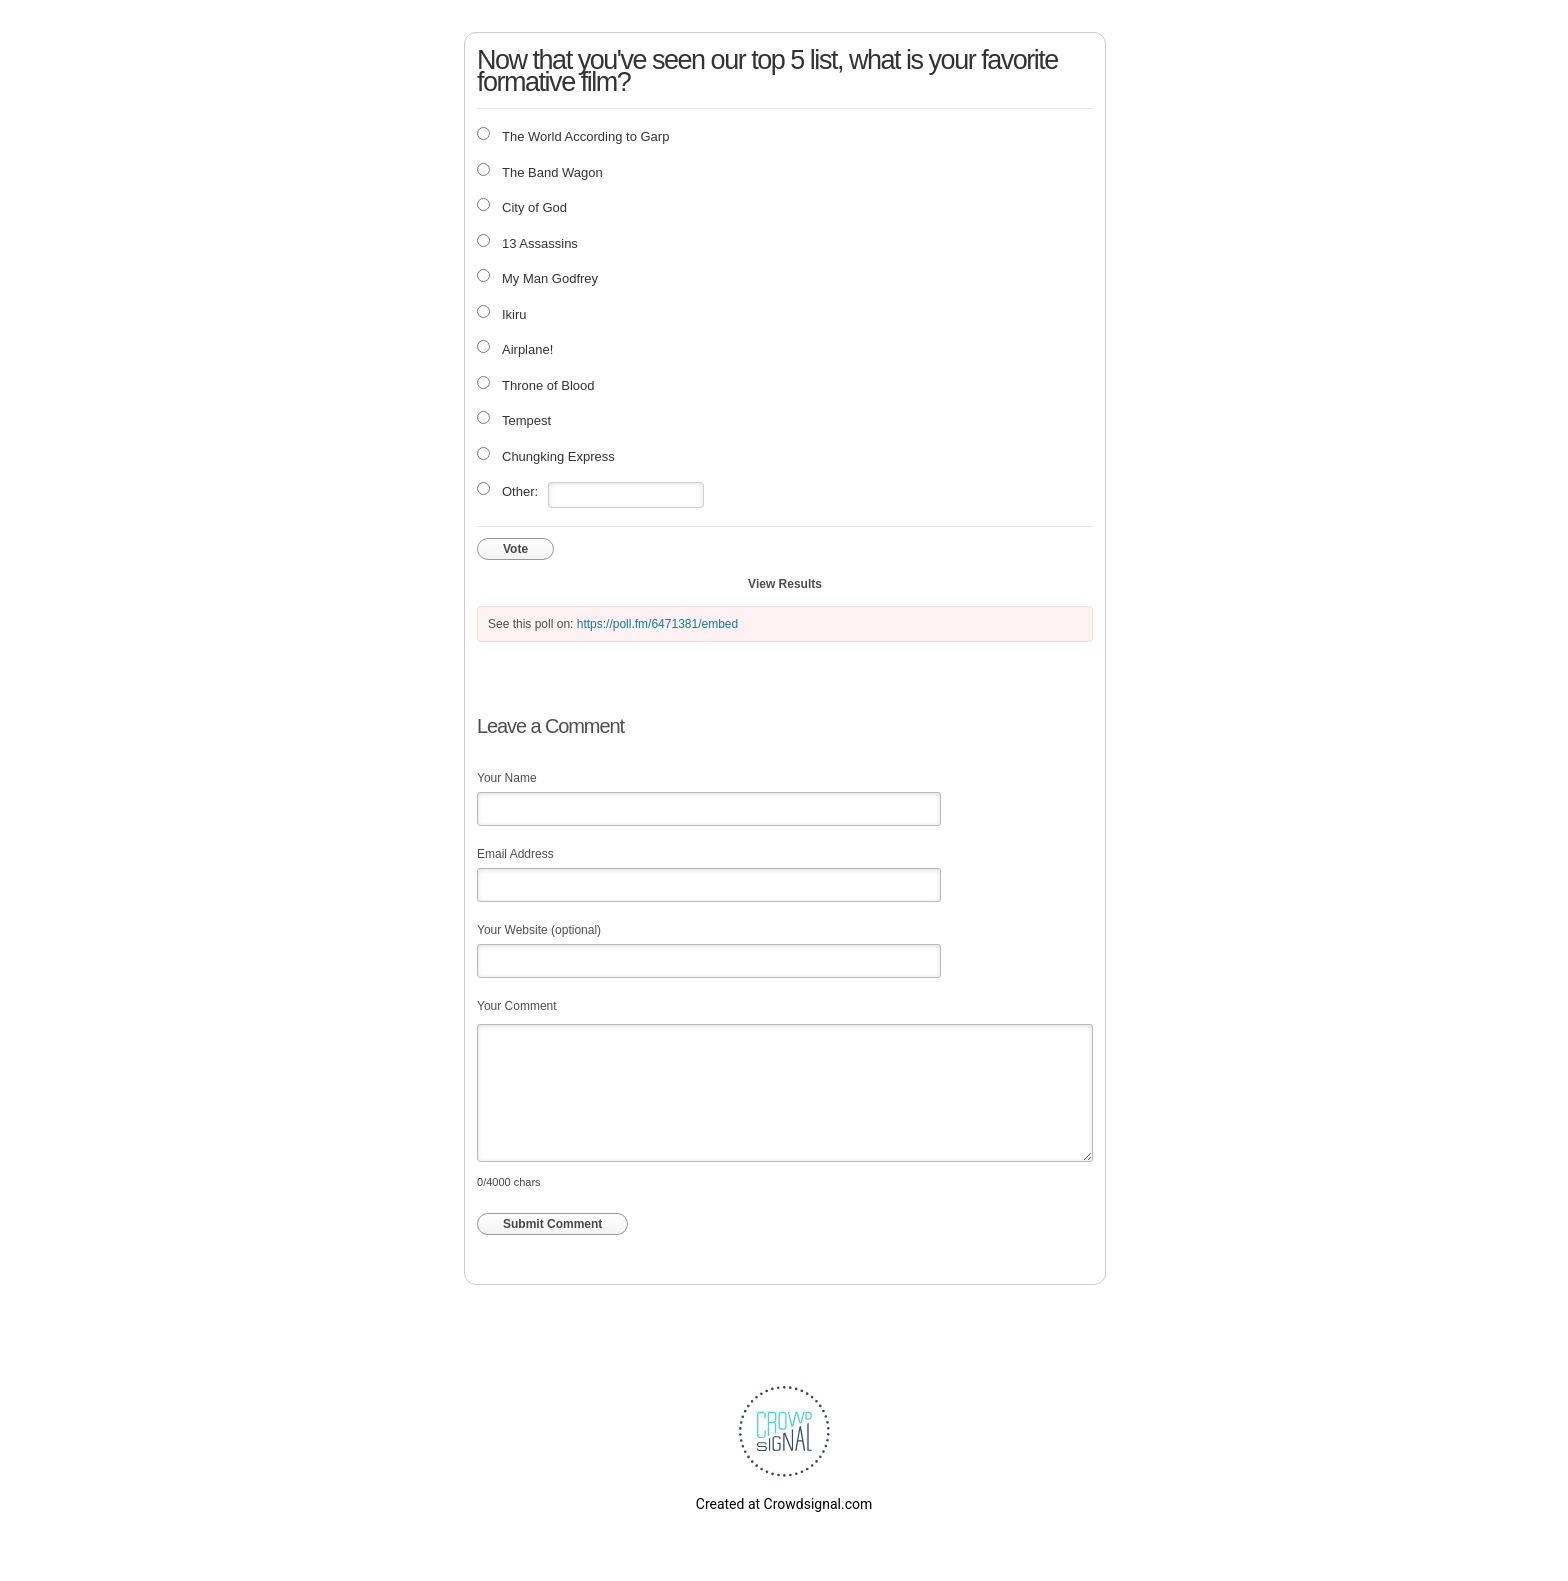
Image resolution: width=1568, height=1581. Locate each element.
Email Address (515, 854)
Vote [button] (515, 549)
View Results (785, 584)
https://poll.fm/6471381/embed (657, 624)
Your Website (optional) (539, 930)
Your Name (507, 778)
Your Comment (517, 1006)
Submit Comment (552, 1224)
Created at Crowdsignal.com (784, 1504)
